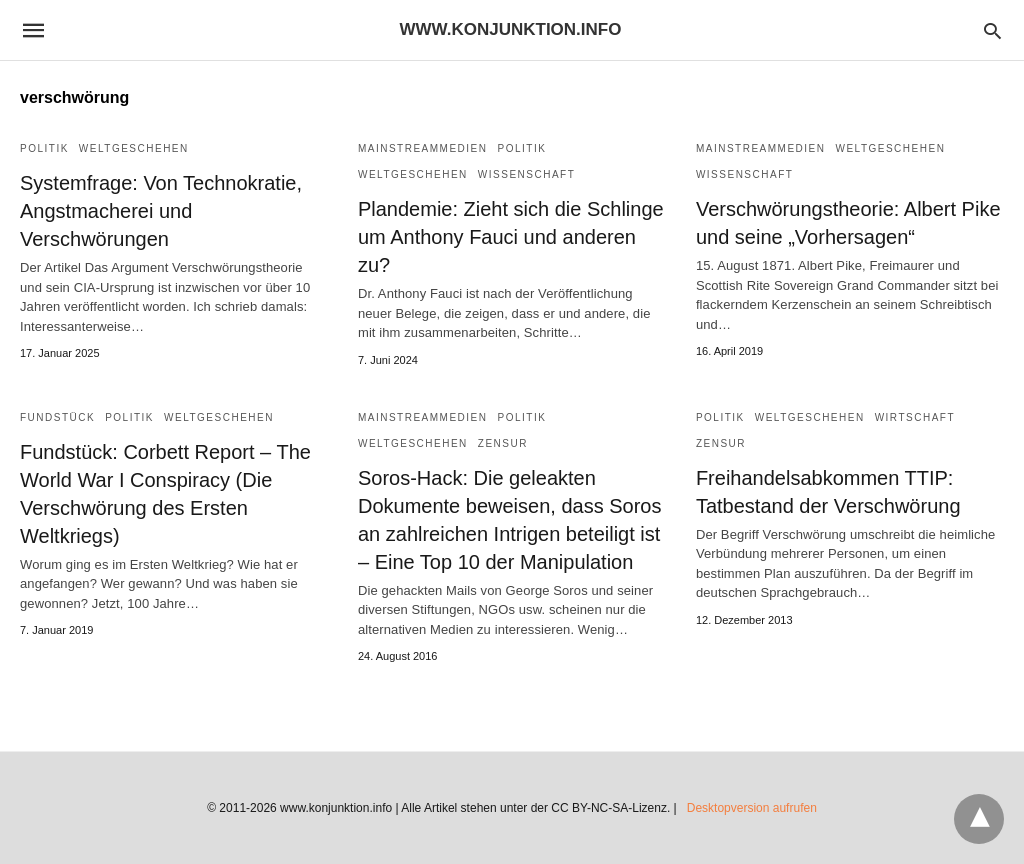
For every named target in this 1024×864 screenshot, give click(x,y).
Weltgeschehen (134, 148)
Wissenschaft (526, 174)
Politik (44, 148)
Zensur (503, 443)
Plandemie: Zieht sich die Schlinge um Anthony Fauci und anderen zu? (511, 237)
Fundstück (57, 417)
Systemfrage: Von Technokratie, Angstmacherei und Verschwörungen (161, 211)
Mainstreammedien (423, 148)
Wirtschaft (915, 417)
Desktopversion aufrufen (752, 808)
